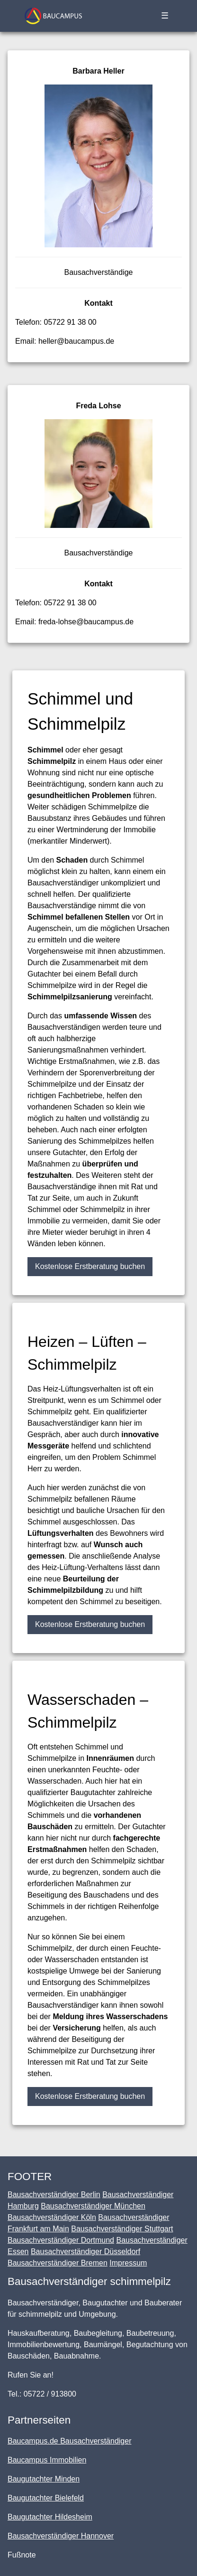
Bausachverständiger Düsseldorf (85, 2251)
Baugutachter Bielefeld (46, 2498)
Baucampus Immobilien (47, 2460)
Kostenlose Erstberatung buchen (90, 1266)
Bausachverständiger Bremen (57, 2263)
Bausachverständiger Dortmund (61, 2240)
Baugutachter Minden (44, 2479)
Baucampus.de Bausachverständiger (70, 2441)
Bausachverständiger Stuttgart (122, 2229)
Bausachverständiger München (93, 2206)
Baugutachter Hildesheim (50, 2517)
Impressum (128, 2263)
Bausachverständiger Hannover (61, 2536)
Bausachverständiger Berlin (54, 2195)
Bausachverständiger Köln (52, 2217)
